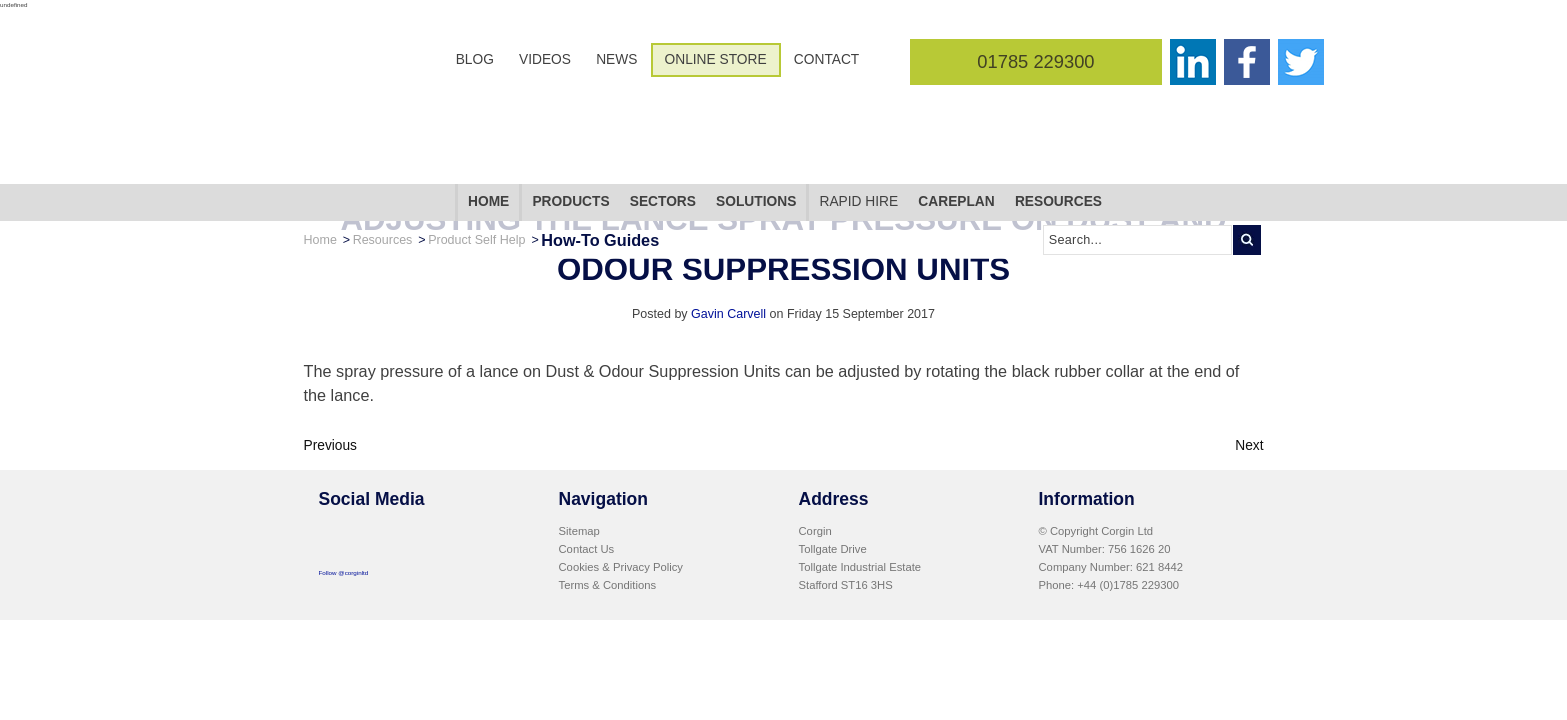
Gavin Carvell (728, 314)
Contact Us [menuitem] (587, 549)
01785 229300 (1035, 61)
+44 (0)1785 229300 (1128, 585)
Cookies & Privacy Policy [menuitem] (621, 567)
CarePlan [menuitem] (956, 141)
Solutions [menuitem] (756, 141)
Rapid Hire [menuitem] (858, 141)
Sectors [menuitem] (663, 141)
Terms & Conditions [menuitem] (608, 585)
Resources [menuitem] (1058, 141)
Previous (331, 445)
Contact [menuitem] (826, 59)
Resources (383, 179)
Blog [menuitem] (475, 59)
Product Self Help (476, 179)
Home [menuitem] (488, 141)
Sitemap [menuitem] (579, 531)
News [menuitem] (616, 59)
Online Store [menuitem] (716, 59)
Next (1249, 445)
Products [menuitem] (570, 141)
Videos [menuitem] (545, 59)
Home (320, 179)
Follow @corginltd (344, 572)
